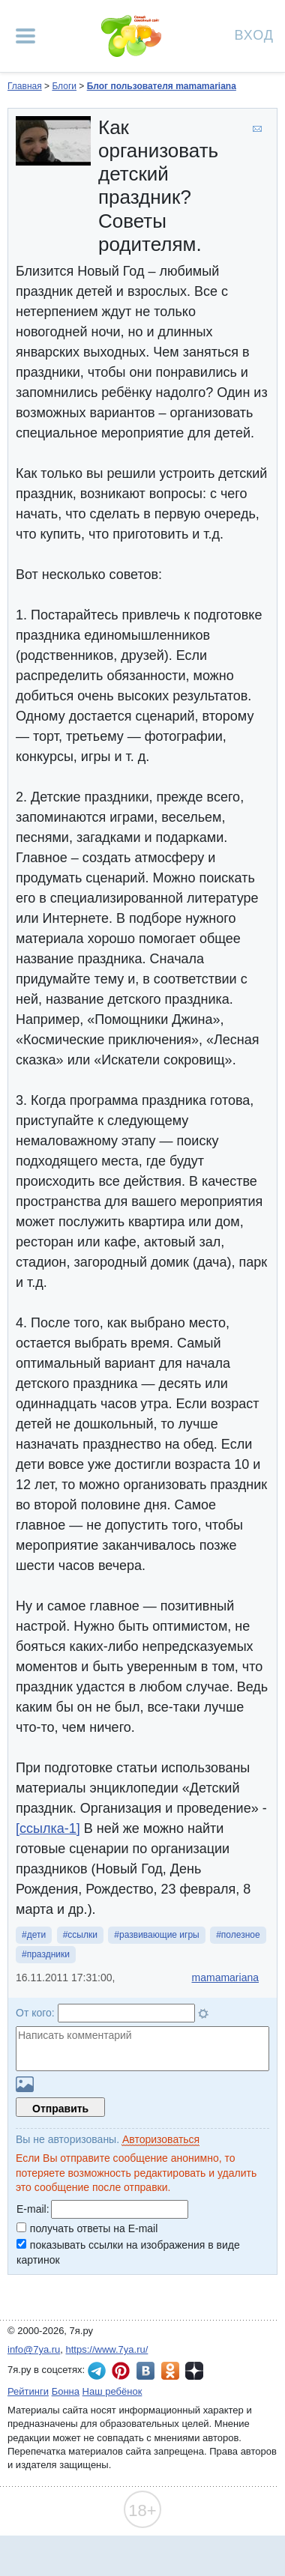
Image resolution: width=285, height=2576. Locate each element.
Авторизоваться (161, 2139)
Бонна (66, 2391)
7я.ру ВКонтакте (145, 2371)
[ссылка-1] (48, 1828)
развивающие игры (159, 1935)
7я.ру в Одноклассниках (170, 2371)
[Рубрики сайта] (25, 36)
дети (36, 1935)
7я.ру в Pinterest (121, 2371)
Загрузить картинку (25, 2084)
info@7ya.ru (34, 2349)
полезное (240, 1935)
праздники (48, 1954)
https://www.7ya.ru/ (107, 2349)
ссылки (83, 1935)
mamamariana (225, 1977)
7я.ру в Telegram (97, 2371)
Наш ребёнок (112, 2391)
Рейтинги (28, 2391)
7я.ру (194, 2371)
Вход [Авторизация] (254, 34)
